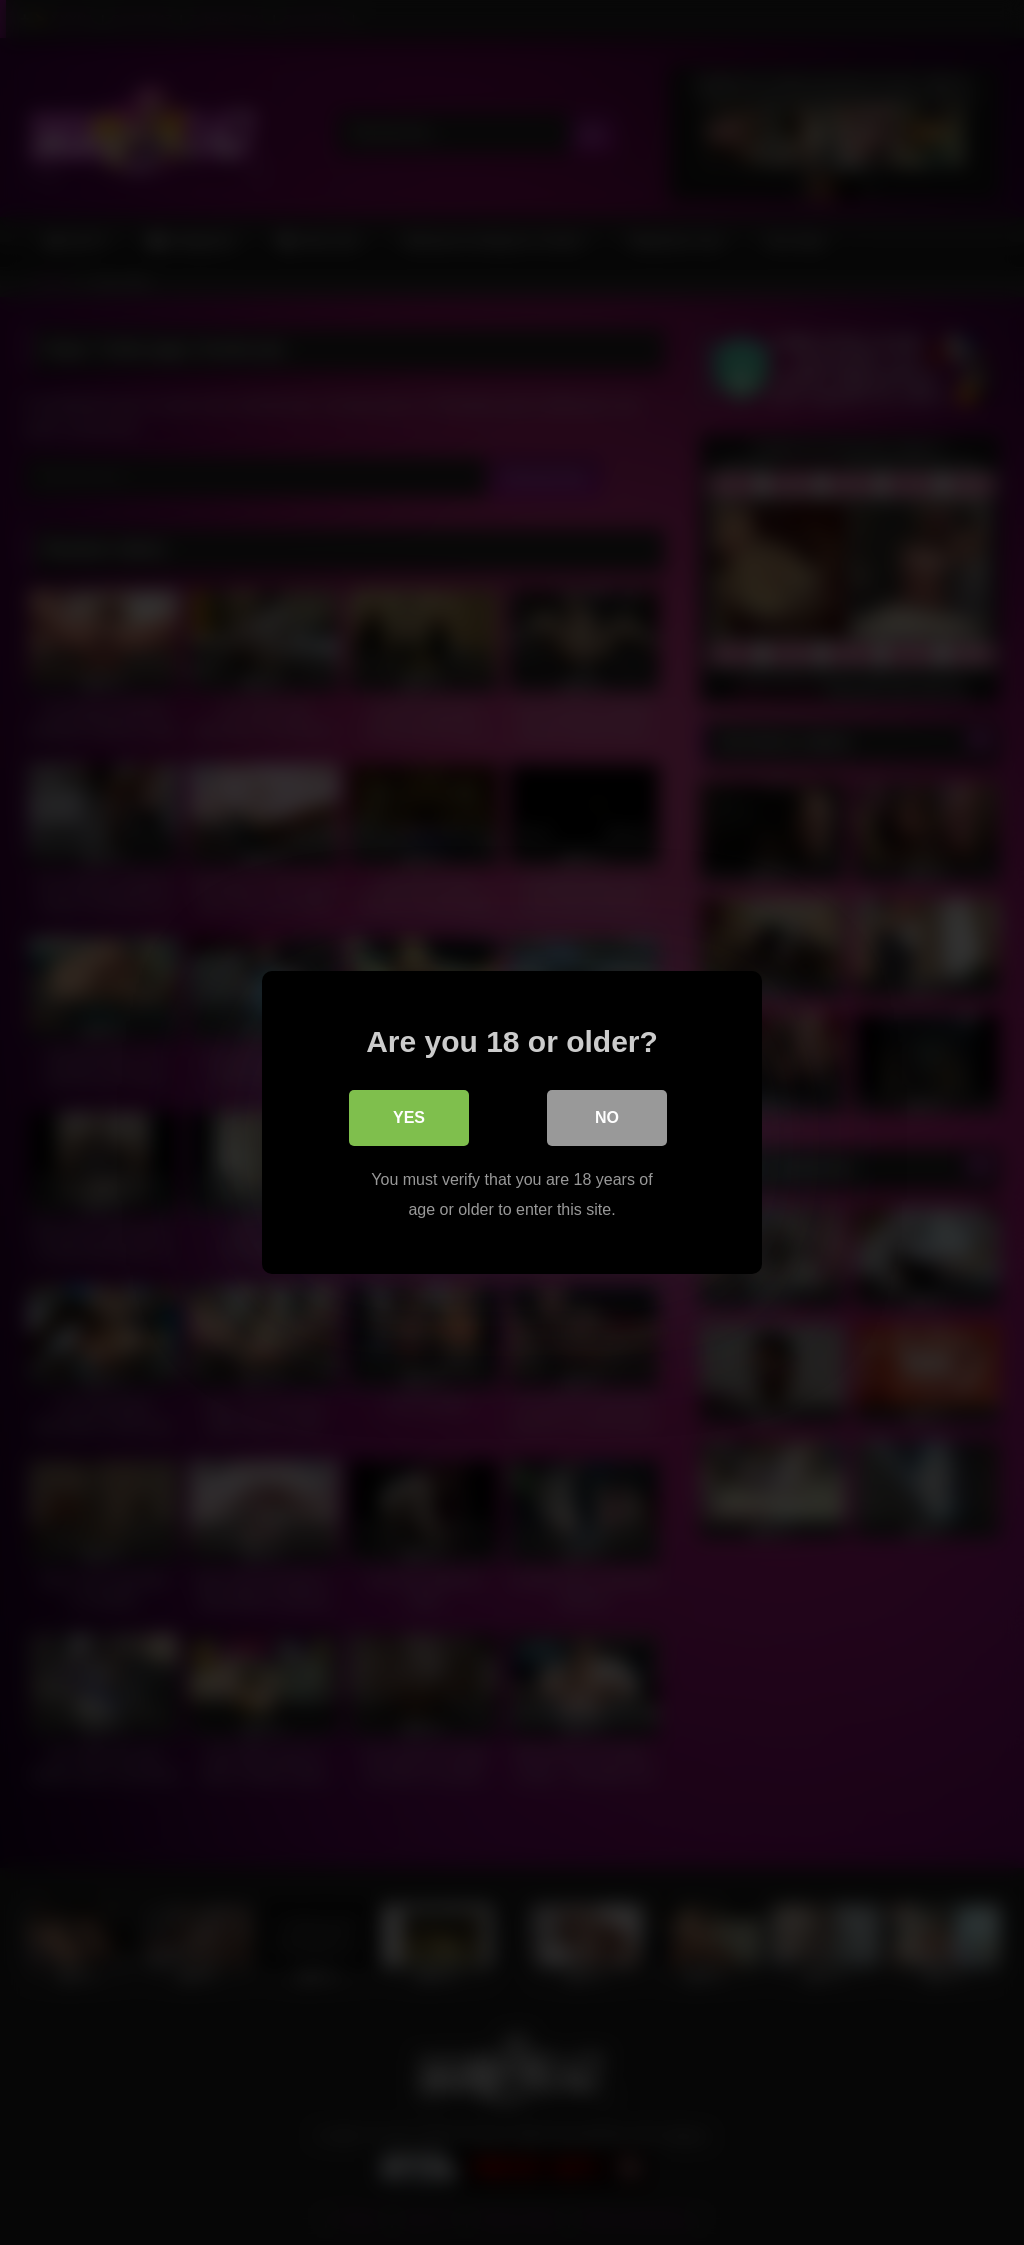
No (607, 1117)
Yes (409, 1117)
